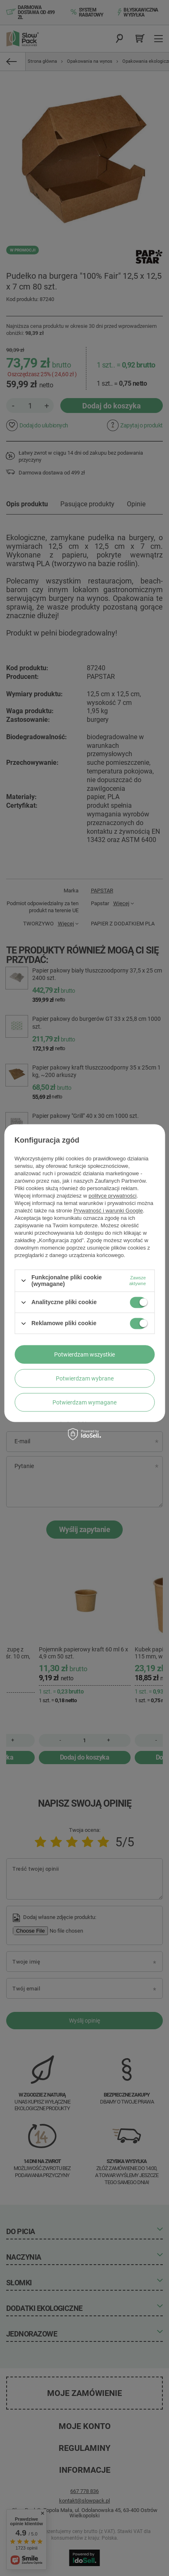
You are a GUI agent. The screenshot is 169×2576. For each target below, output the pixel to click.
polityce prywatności (112, 1196)
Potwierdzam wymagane (84, 1402)
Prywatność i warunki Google (108, 1210)
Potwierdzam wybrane (85, 1378)
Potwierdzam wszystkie (84, 1354)
